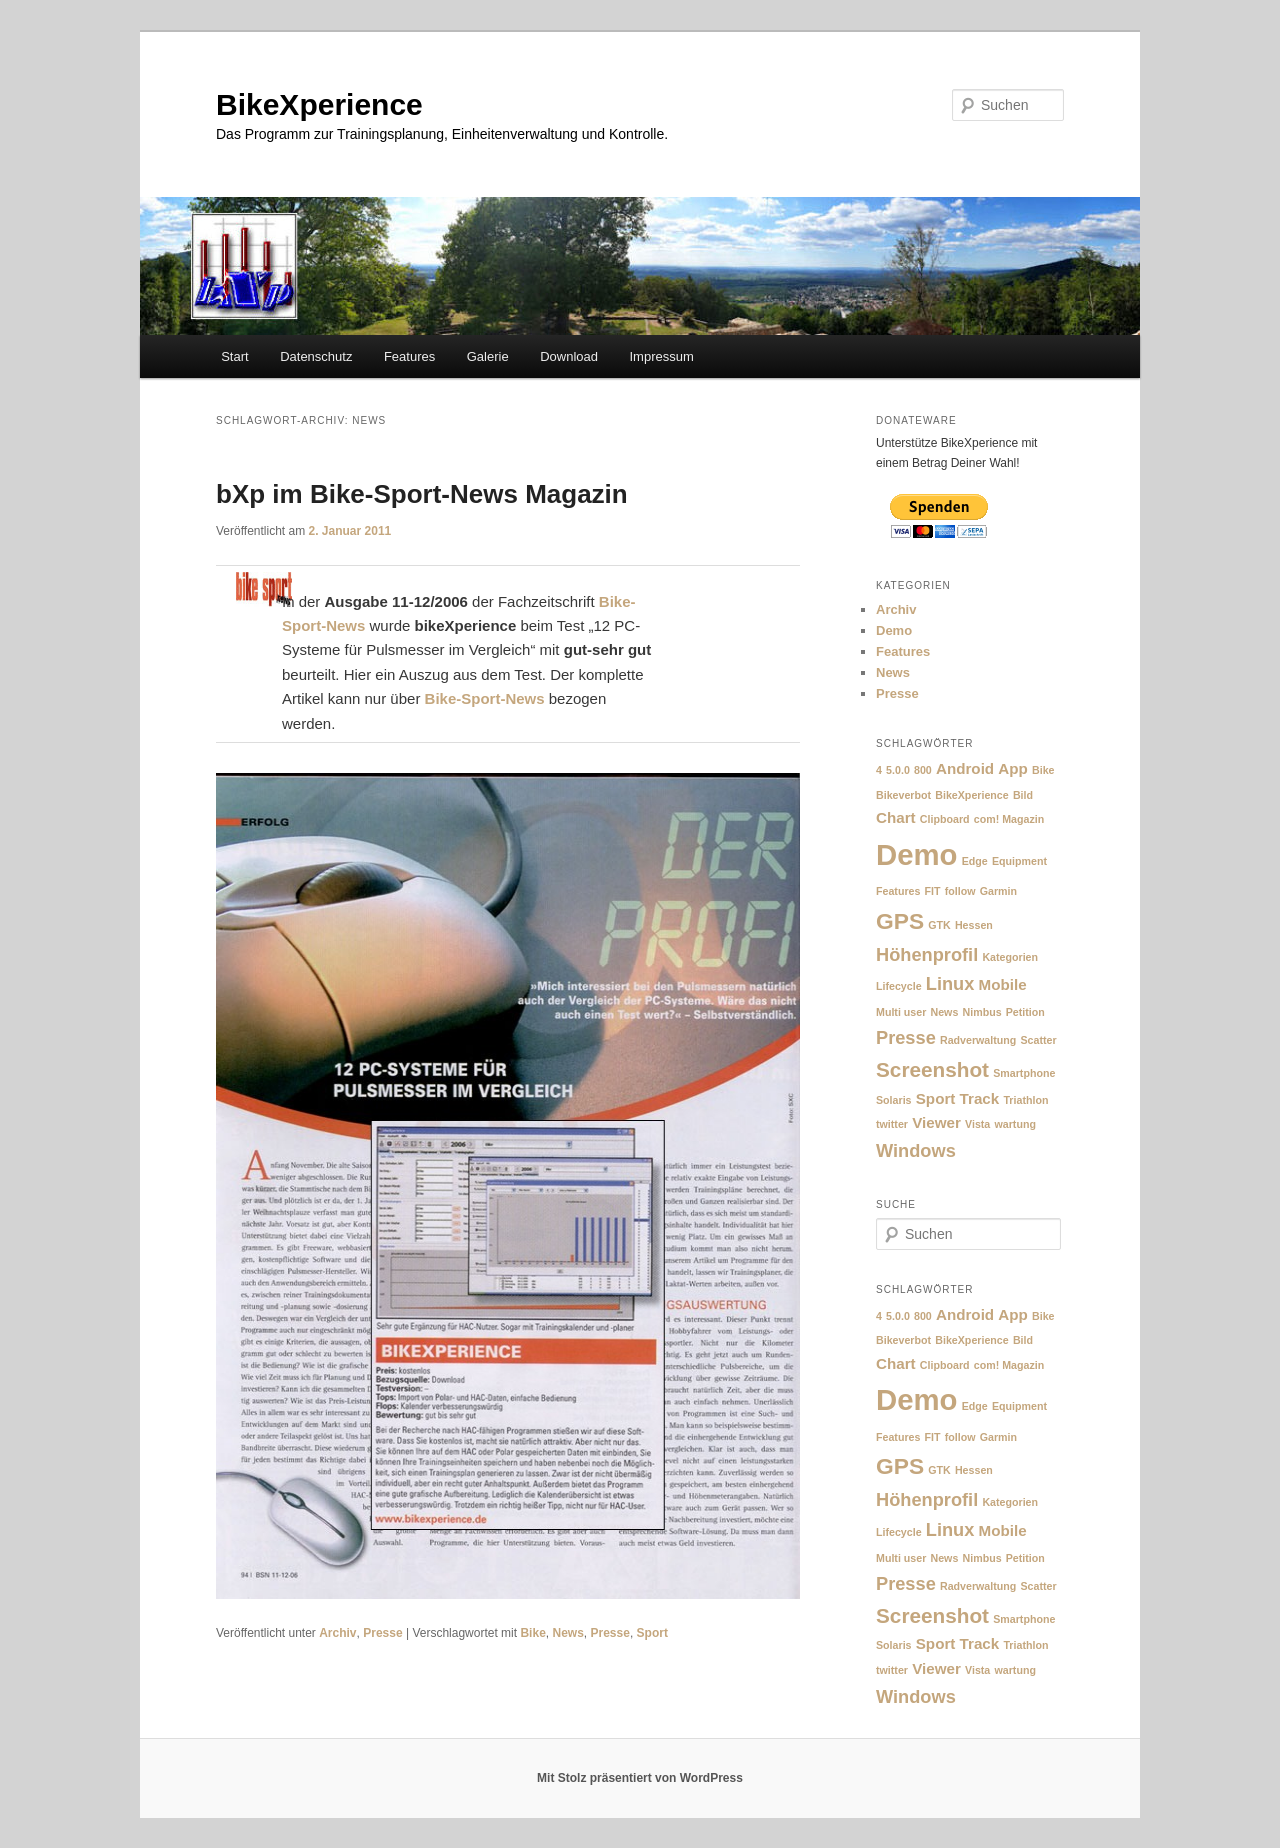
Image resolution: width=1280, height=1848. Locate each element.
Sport (652, 1633)
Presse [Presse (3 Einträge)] (906, 1037)
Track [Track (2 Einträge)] (980, 1098)
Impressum (661, 356)
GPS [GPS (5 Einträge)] (900, 921)
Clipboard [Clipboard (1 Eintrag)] (945, 819)
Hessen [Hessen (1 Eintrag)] (974, 925)
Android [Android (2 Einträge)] (965, 768)
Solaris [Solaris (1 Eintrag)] (894, 1100)
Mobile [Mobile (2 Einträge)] (1003, 984)
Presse (382, 1633)
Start (234, 356)
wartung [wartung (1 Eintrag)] (1014, 1124)
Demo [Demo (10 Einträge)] (916, 854)
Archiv (337, 1633)
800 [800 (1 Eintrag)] (923, 770)
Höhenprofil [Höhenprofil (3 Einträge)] (927, 954)
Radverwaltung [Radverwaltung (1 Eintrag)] (978, 1040)
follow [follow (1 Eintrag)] (960, 891)
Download (569, 356)
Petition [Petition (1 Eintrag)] (1025, 1012)
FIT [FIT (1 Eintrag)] (933, 891)
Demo (894, 630)
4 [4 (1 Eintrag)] (879, 770)
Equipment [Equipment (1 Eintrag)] (1019, 861)
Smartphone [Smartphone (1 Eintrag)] (1024, 1073)
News (567, 1633)
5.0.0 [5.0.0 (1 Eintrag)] (898, 770)
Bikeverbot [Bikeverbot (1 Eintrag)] (903, 795)
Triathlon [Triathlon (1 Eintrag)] (1025, 1100)
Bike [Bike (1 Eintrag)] (1043, 770)
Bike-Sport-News (485, 698)
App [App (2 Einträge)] (1013, 768)
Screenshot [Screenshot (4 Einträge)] (932, 1069)
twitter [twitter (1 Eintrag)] (892, 1124)
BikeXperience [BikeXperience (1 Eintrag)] (971, 795)
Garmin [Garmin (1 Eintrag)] (998, 891)
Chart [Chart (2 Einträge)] (896, 817)
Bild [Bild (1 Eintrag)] (1023, 795)
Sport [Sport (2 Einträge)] (936, 1098)
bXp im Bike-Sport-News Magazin (422, 494)
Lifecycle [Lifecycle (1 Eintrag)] (899, 986)
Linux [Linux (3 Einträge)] (950, 983)
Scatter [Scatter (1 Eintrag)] (1039, 1040)
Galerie (488, 356)
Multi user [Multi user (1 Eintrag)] (901, 1012)
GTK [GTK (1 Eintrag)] (939, 925)
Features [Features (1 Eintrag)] (898, 891)
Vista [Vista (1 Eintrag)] (977, 1124)
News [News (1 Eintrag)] (945, 1012)
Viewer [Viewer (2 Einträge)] (936, 1122)
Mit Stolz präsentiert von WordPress (640, 1778)
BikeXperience (319, 104)
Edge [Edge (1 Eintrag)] (975, 861)
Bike (532, 1633)
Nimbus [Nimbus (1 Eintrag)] (982, 1012)
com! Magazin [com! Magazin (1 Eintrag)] (1009, 819)
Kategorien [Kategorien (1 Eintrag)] (1010, 957)
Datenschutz (316, 356)
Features (409, 356)
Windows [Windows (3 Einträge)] (916, 1150)
